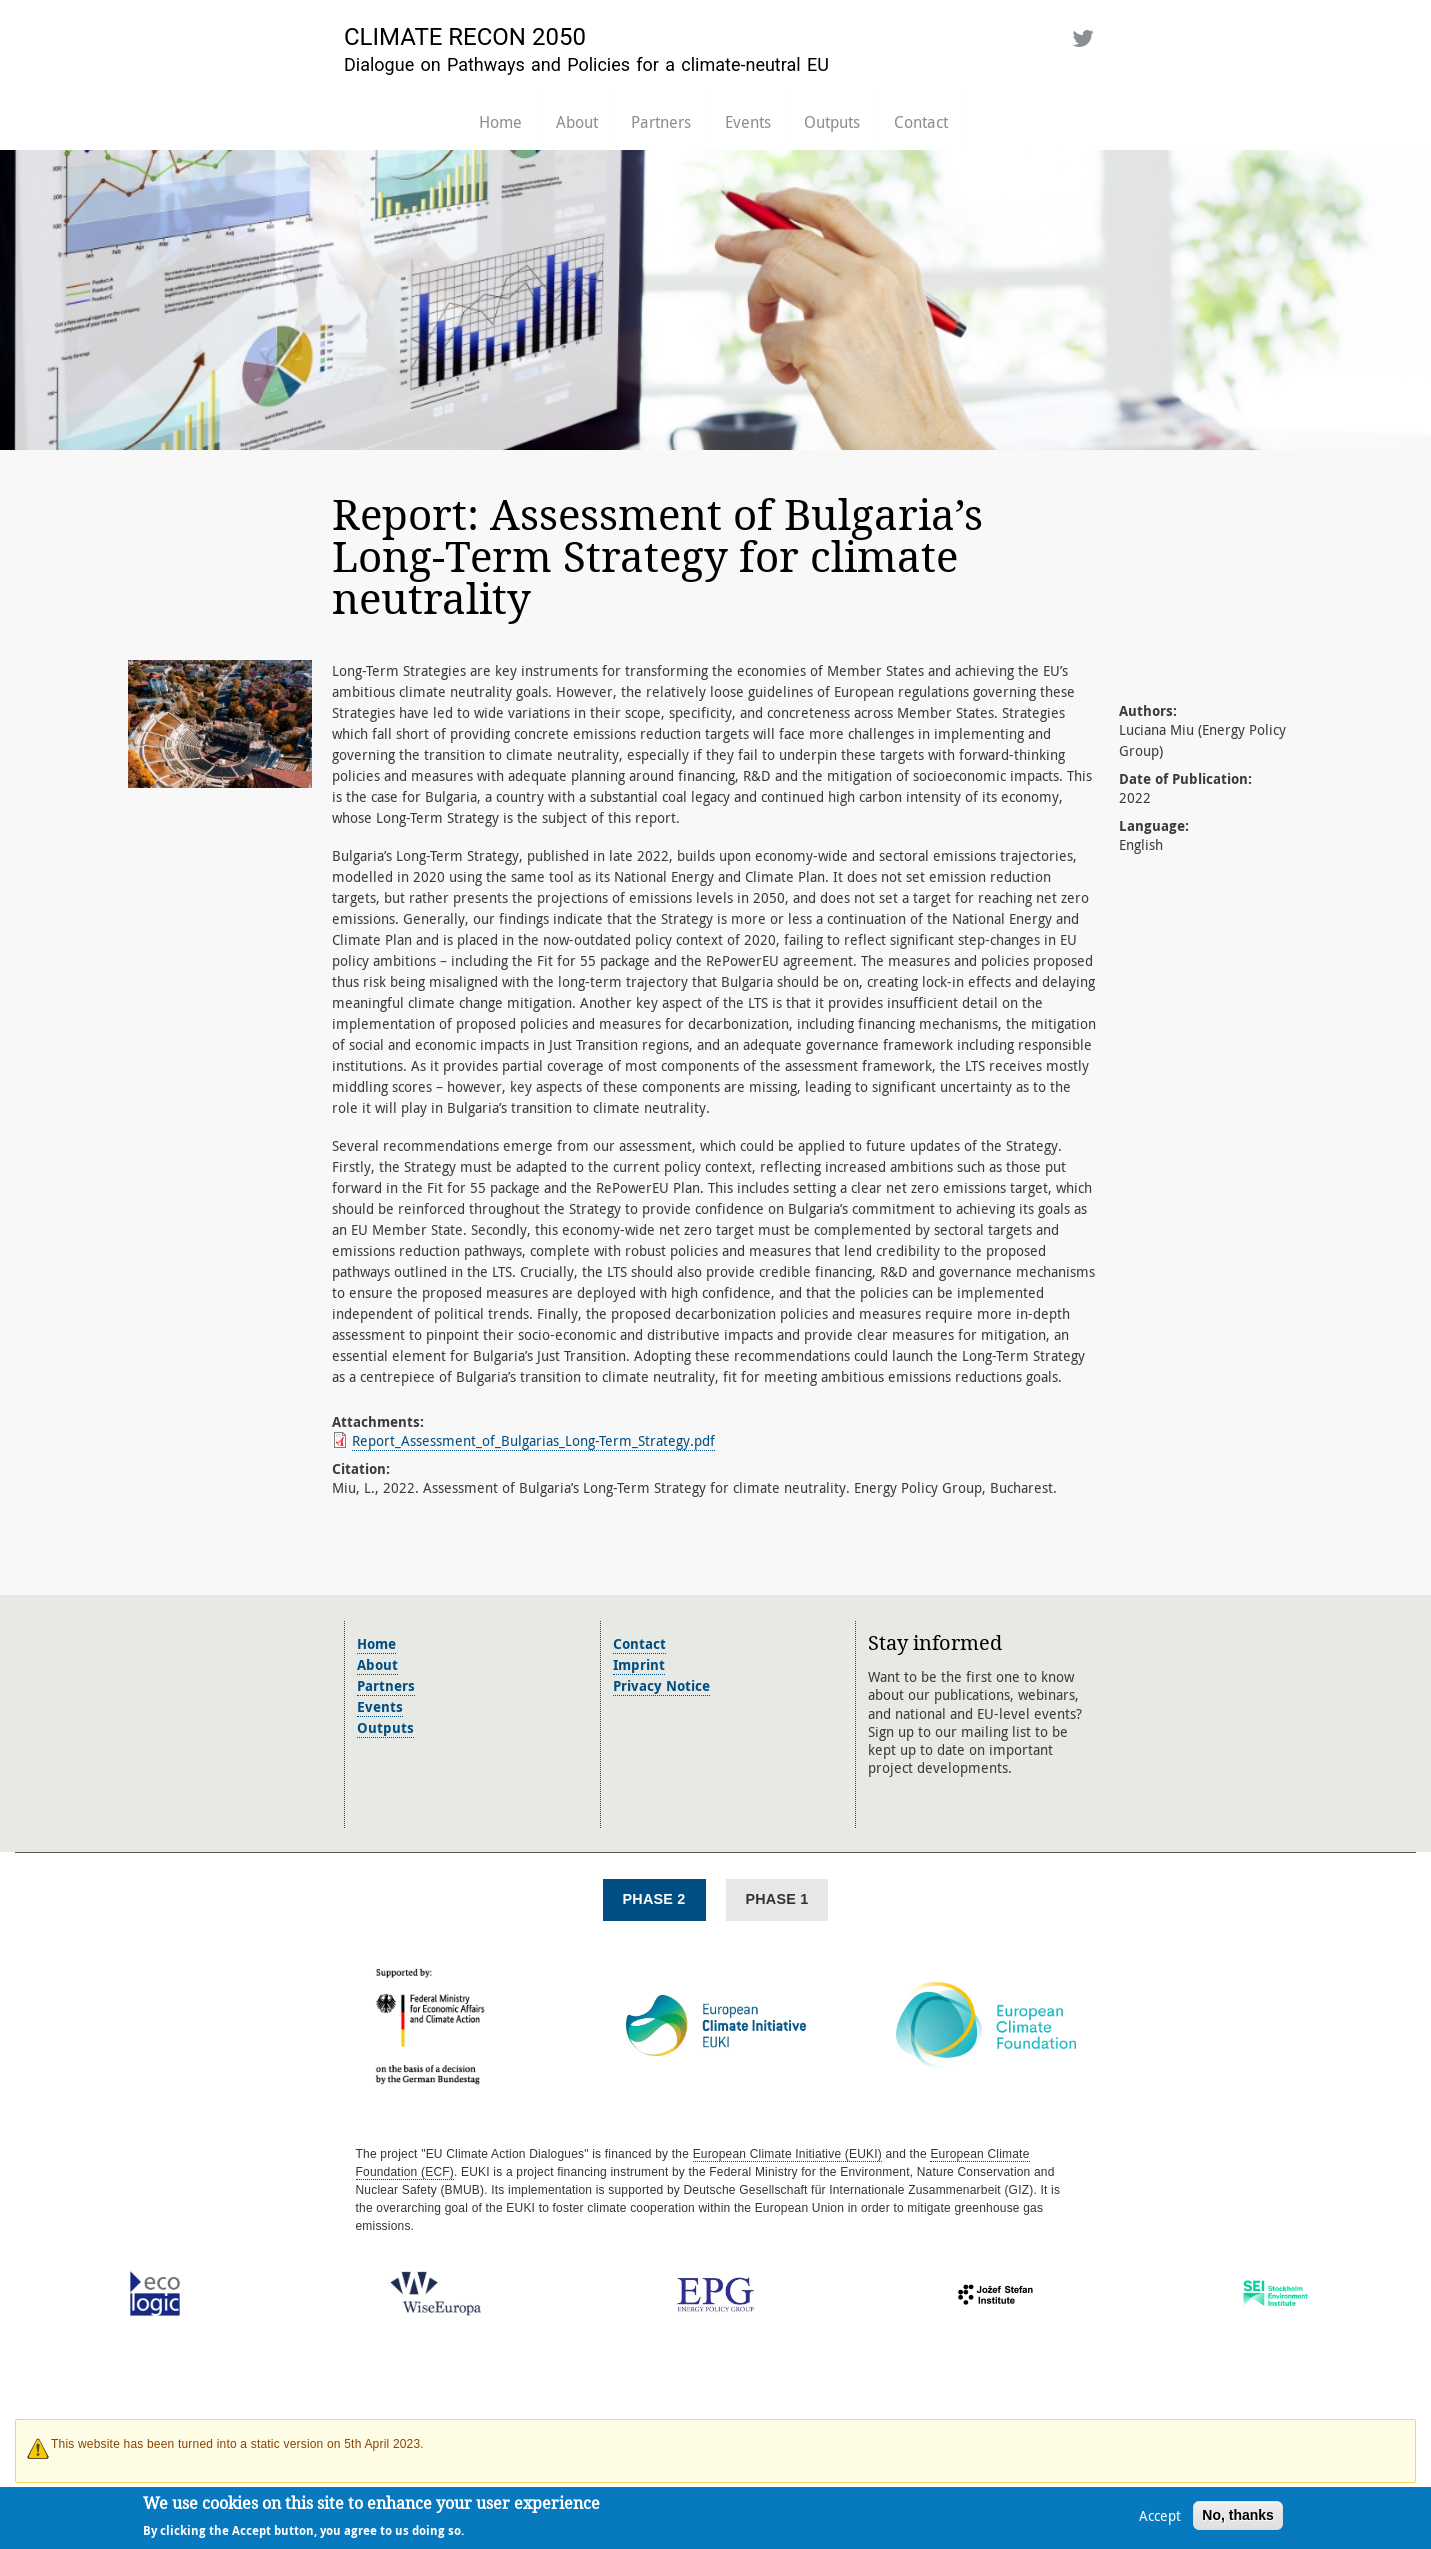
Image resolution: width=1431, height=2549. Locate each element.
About (577, 122)
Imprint (639, 1664)
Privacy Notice (661, 1685)
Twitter (1079, 35)
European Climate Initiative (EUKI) (787, 2154)
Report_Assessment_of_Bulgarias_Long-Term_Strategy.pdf (533, 1440)
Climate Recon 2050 (465, 37)
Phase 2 (654, 1899)
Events (748, 122)
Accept (1160, 2517)
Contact (921, 122)
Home (500, 122)
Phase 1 (777, 1899)
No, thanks (1238, 2517)
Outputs (832, 122)
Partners (661, 122)
